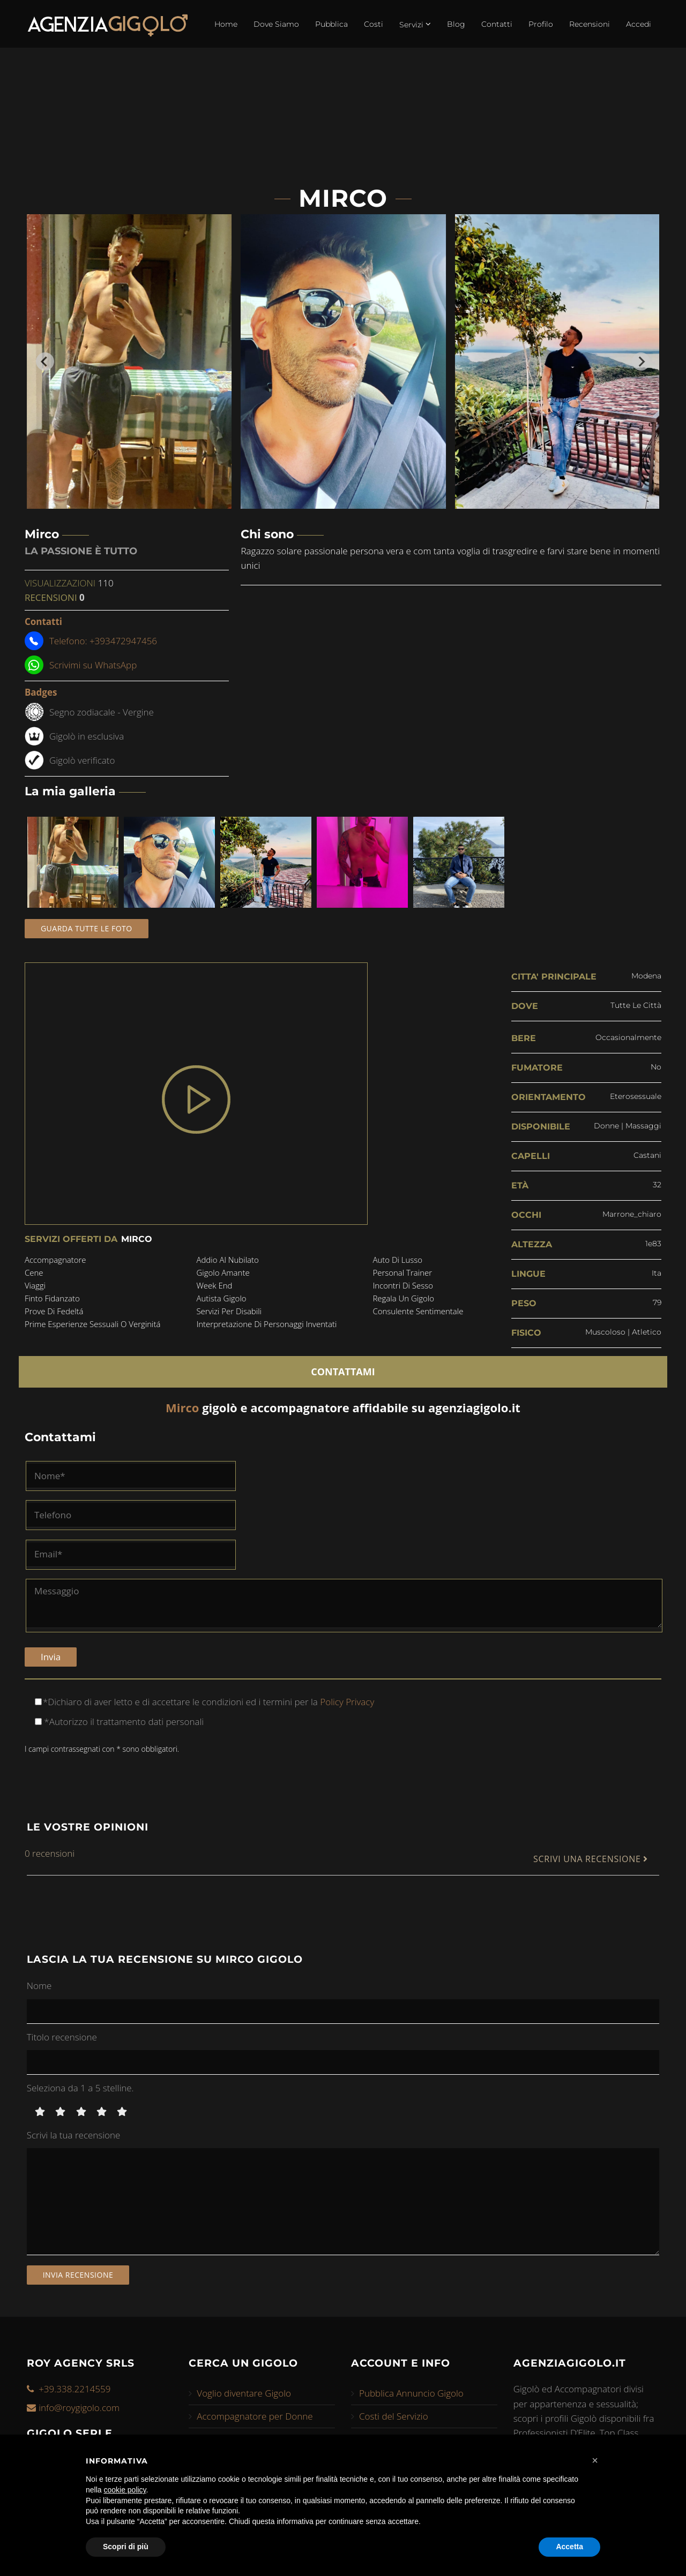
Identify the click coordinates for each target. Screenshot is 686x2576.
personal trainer (402, 1272)
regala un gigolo (403, 1298)
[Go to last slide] (45, 361)
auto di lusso (397, 1259)
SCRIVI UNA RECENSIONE (590, 1859)
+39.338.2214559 (74, 2389)
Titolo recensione (62, 2037)
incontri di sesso (402, 1285)
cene (34, 1272)
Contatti (496, 24)
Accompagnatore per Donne (254, 2416)
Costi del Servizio (393, 2416)
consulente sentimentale (417, 1311)
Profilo (540, 24)
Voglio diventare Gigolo (244, 2393)
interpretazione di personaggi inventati (266, 1324)
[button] (594, 2460)
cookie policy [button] (124, 2489)
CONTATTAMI (343, 1371)
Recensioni (589, 24)
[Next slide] (641, 361)
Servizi (415, 24)
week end (214, 1285)
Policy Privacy (346, 1702)
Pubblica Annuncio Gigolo (411, 2393)
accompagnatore (55, 1259)
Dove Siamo (276, 24)
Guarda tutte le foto (86, 928)
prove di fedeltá (54, 1311)
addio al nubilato (227, 1259)
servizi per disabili (229, 1311)
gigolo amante (222, 1272)
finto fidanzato (52, 1298)
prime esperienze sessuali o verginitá (93, 1324)
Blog (456, 24)
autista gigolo (221, 1298)
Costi (373, 24)
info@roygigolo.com (79, 2407)
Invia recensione (78, 2275)
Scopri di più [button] (125, 2546)
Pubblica (331, 24)
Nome (39, 1985)
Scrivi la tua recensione (74, 2135)
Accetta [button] (569, 2546)
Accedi (638, 24)
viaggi (35, 1285)
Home (225, 24)
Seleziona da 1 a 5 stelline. (80, 2088)
